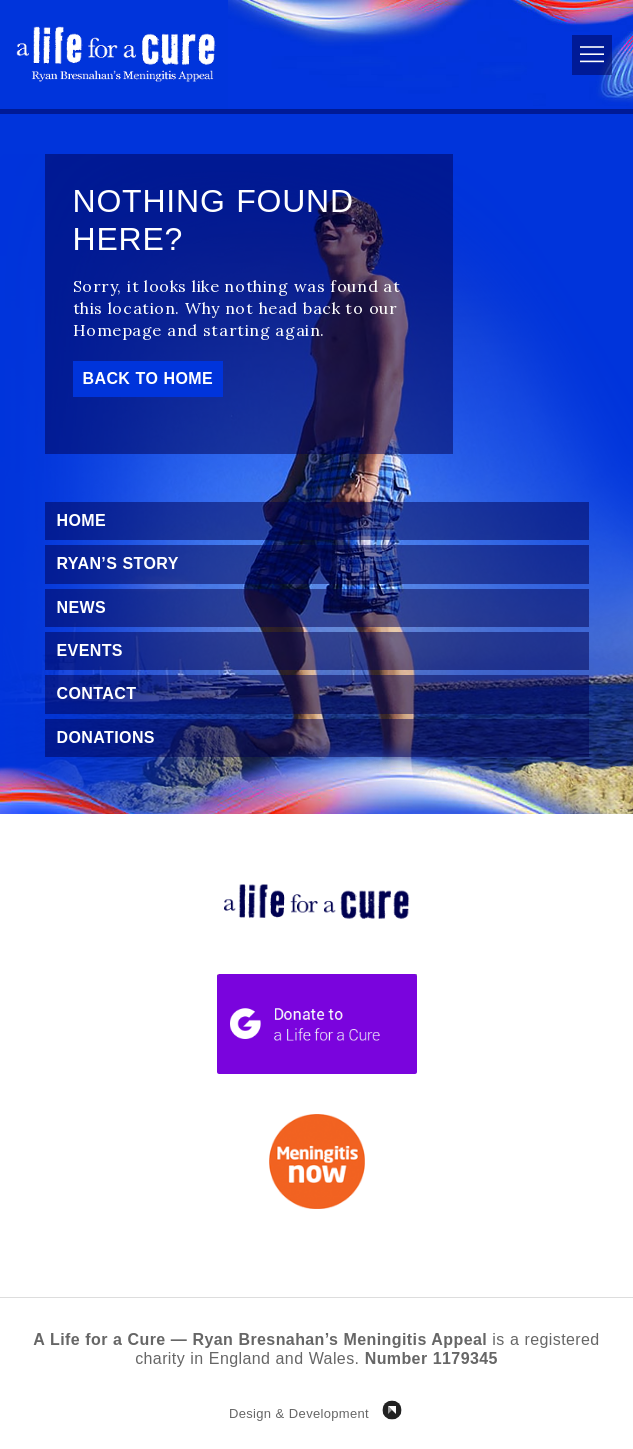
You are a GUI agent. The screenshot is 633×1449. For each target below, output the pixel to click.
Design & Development (299, 1413)
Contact (97, 693)
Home (82, 520)
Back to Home (148, 378)
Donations (106, 737)
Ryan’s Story (118, 563)
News (82, 607)
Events (90, 650)
